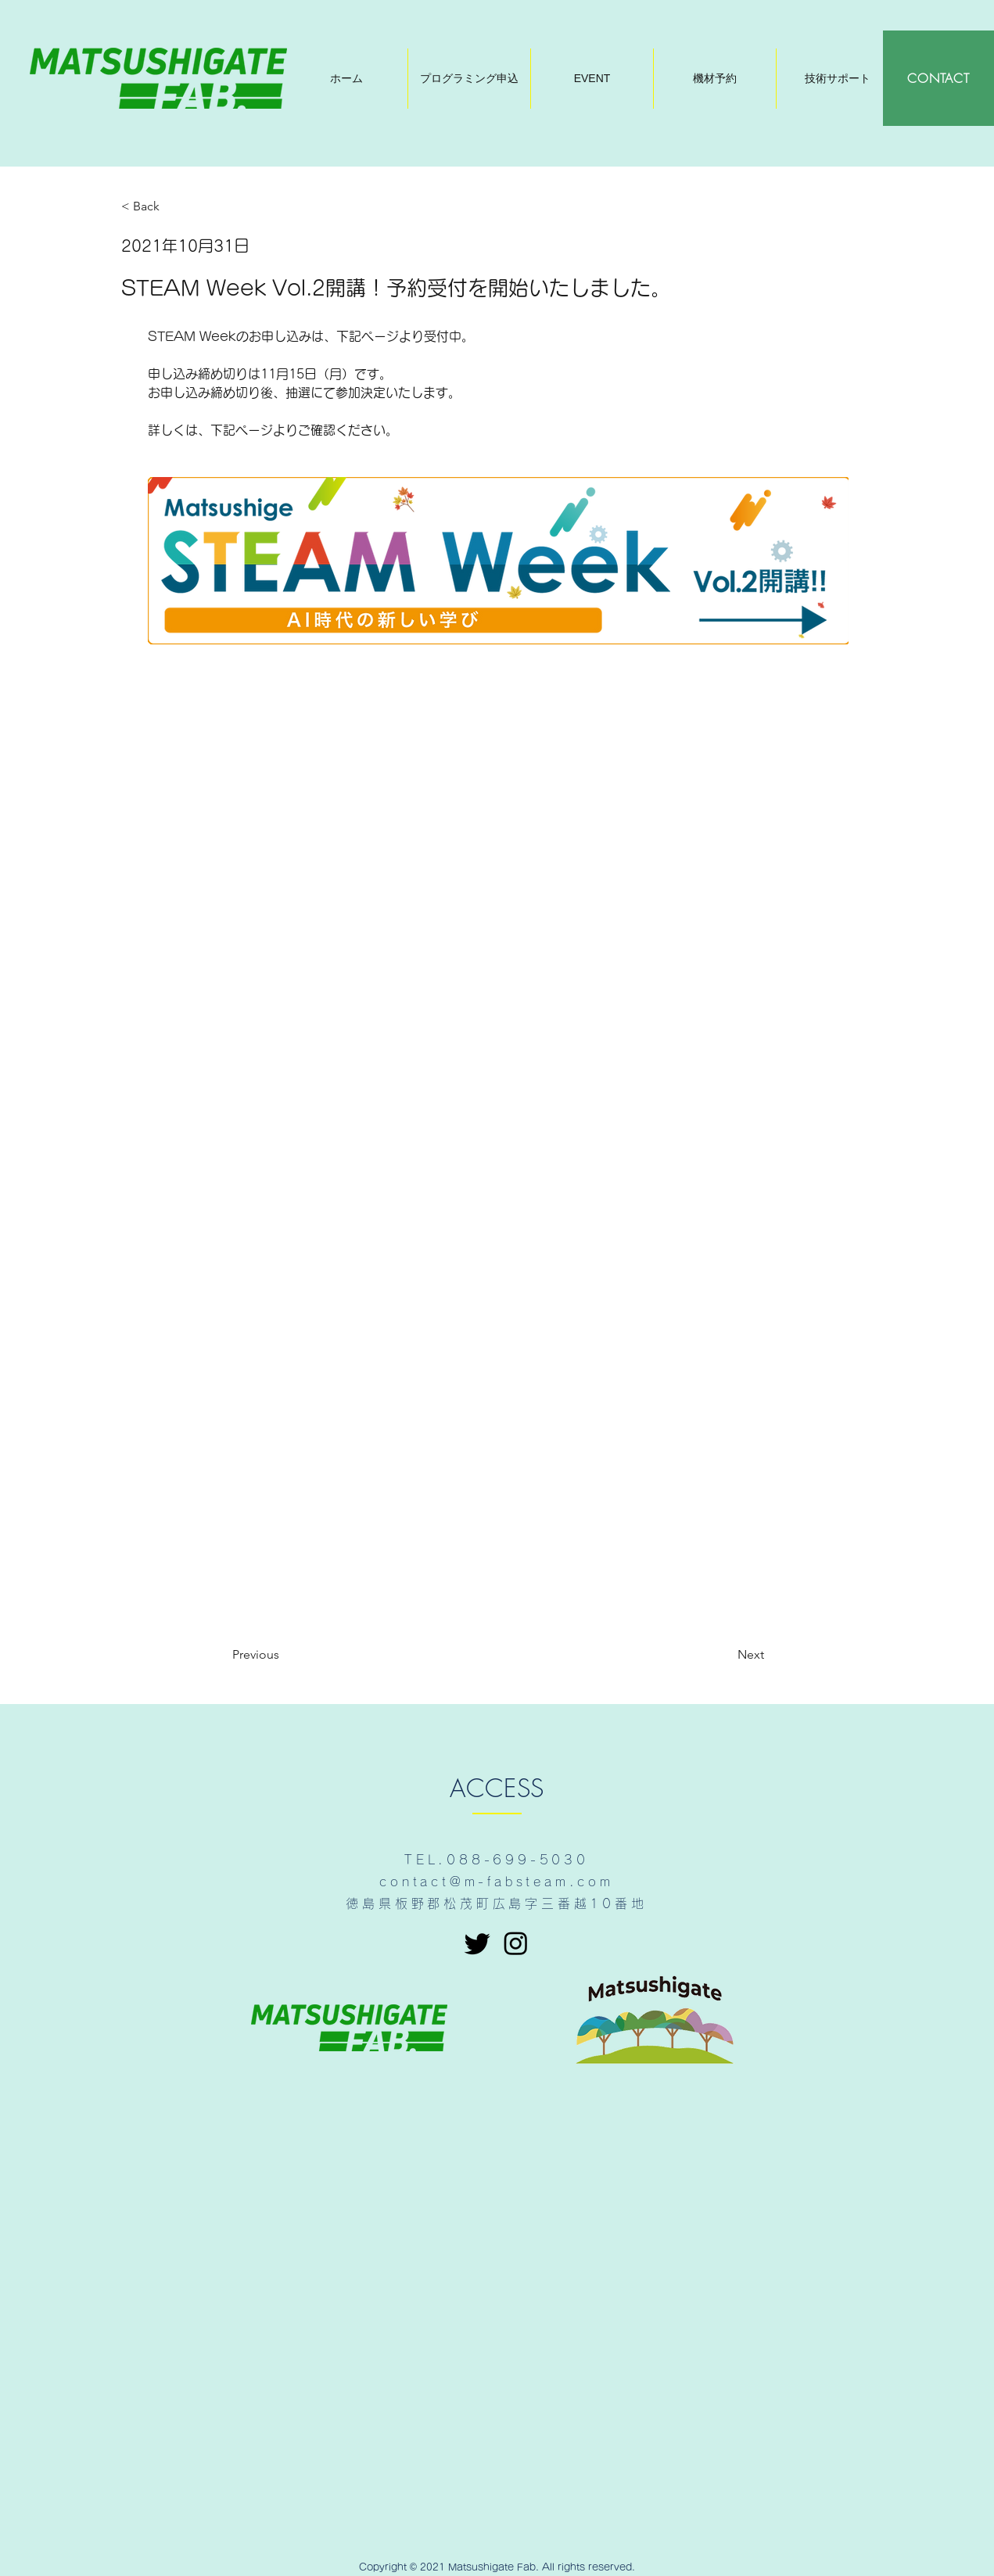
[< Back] (172, 207)
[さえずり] (477, 1943)
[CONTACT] (938, 78)
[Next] (725, 1654)
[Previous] (284, 1654)
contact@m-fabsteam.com (496, 1881)
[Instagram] (516, 1943)
